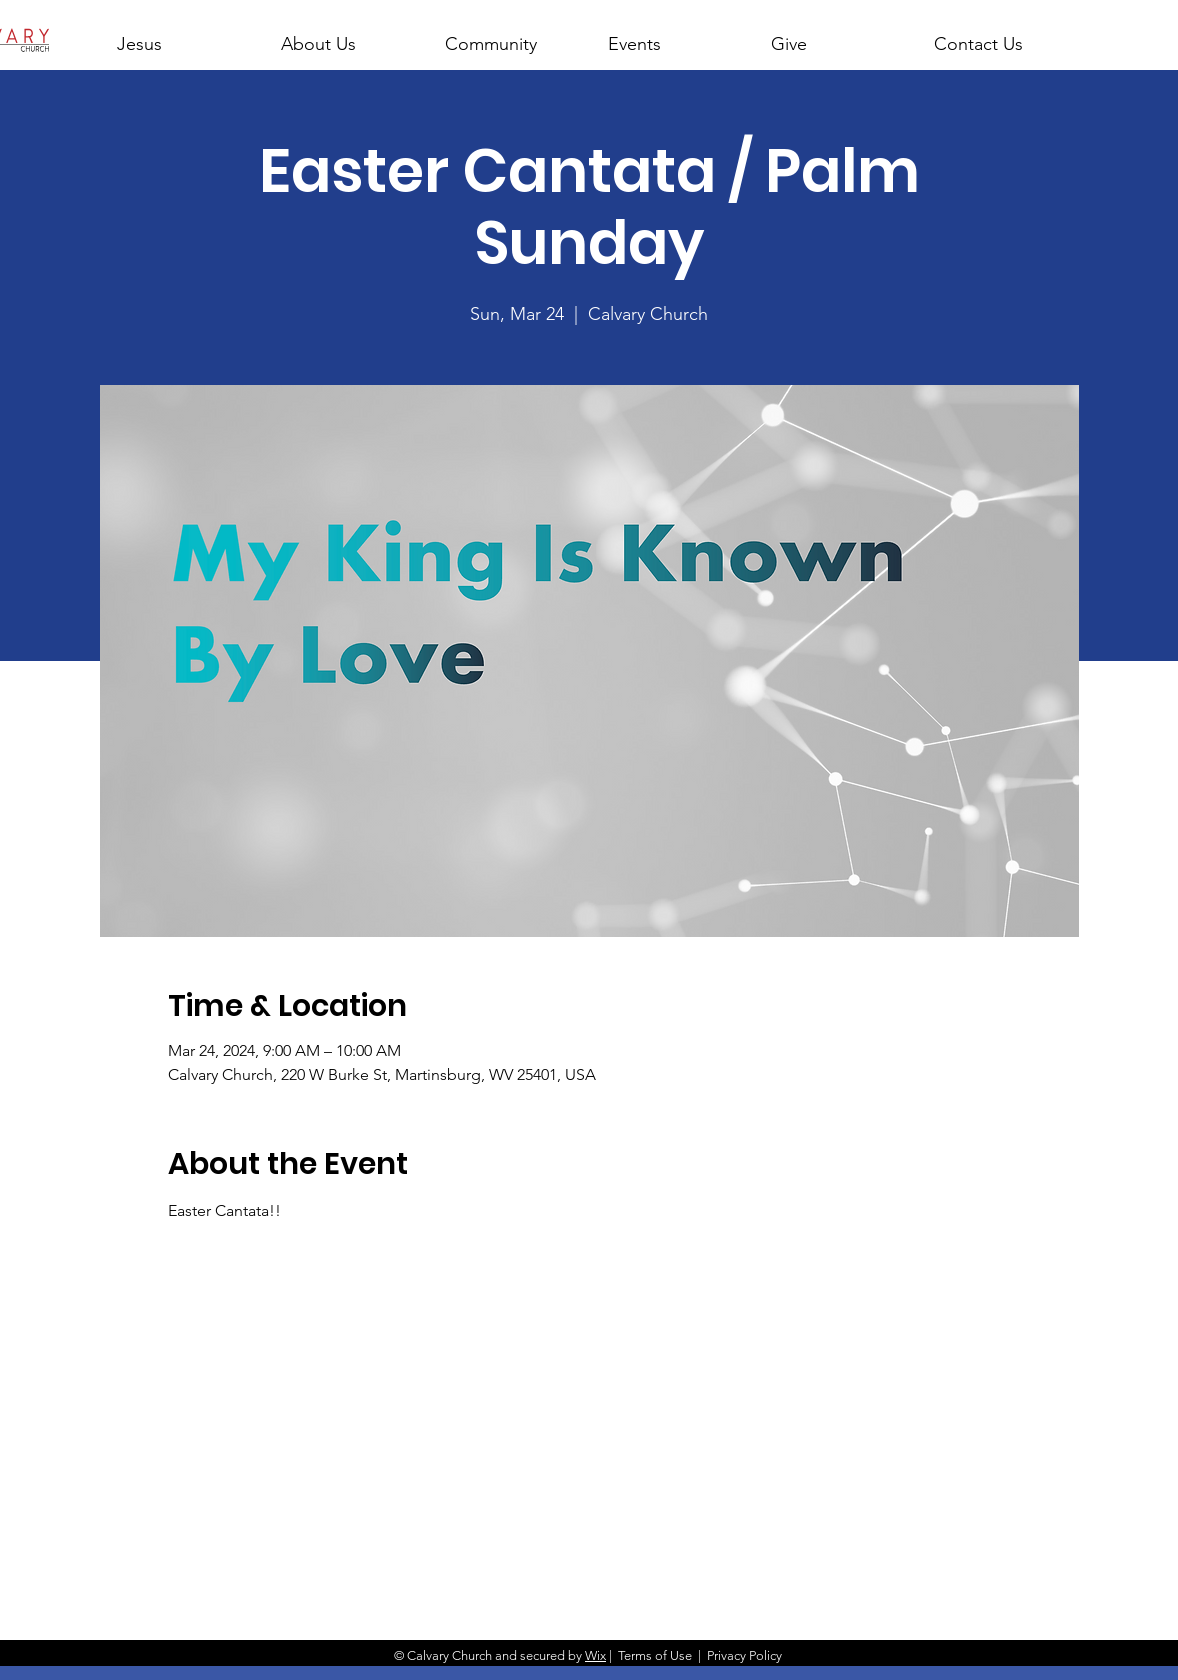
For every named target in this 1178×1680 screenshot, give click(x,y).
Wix (595, 1655)
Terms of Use (655, 1655)
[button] (345, 35)
